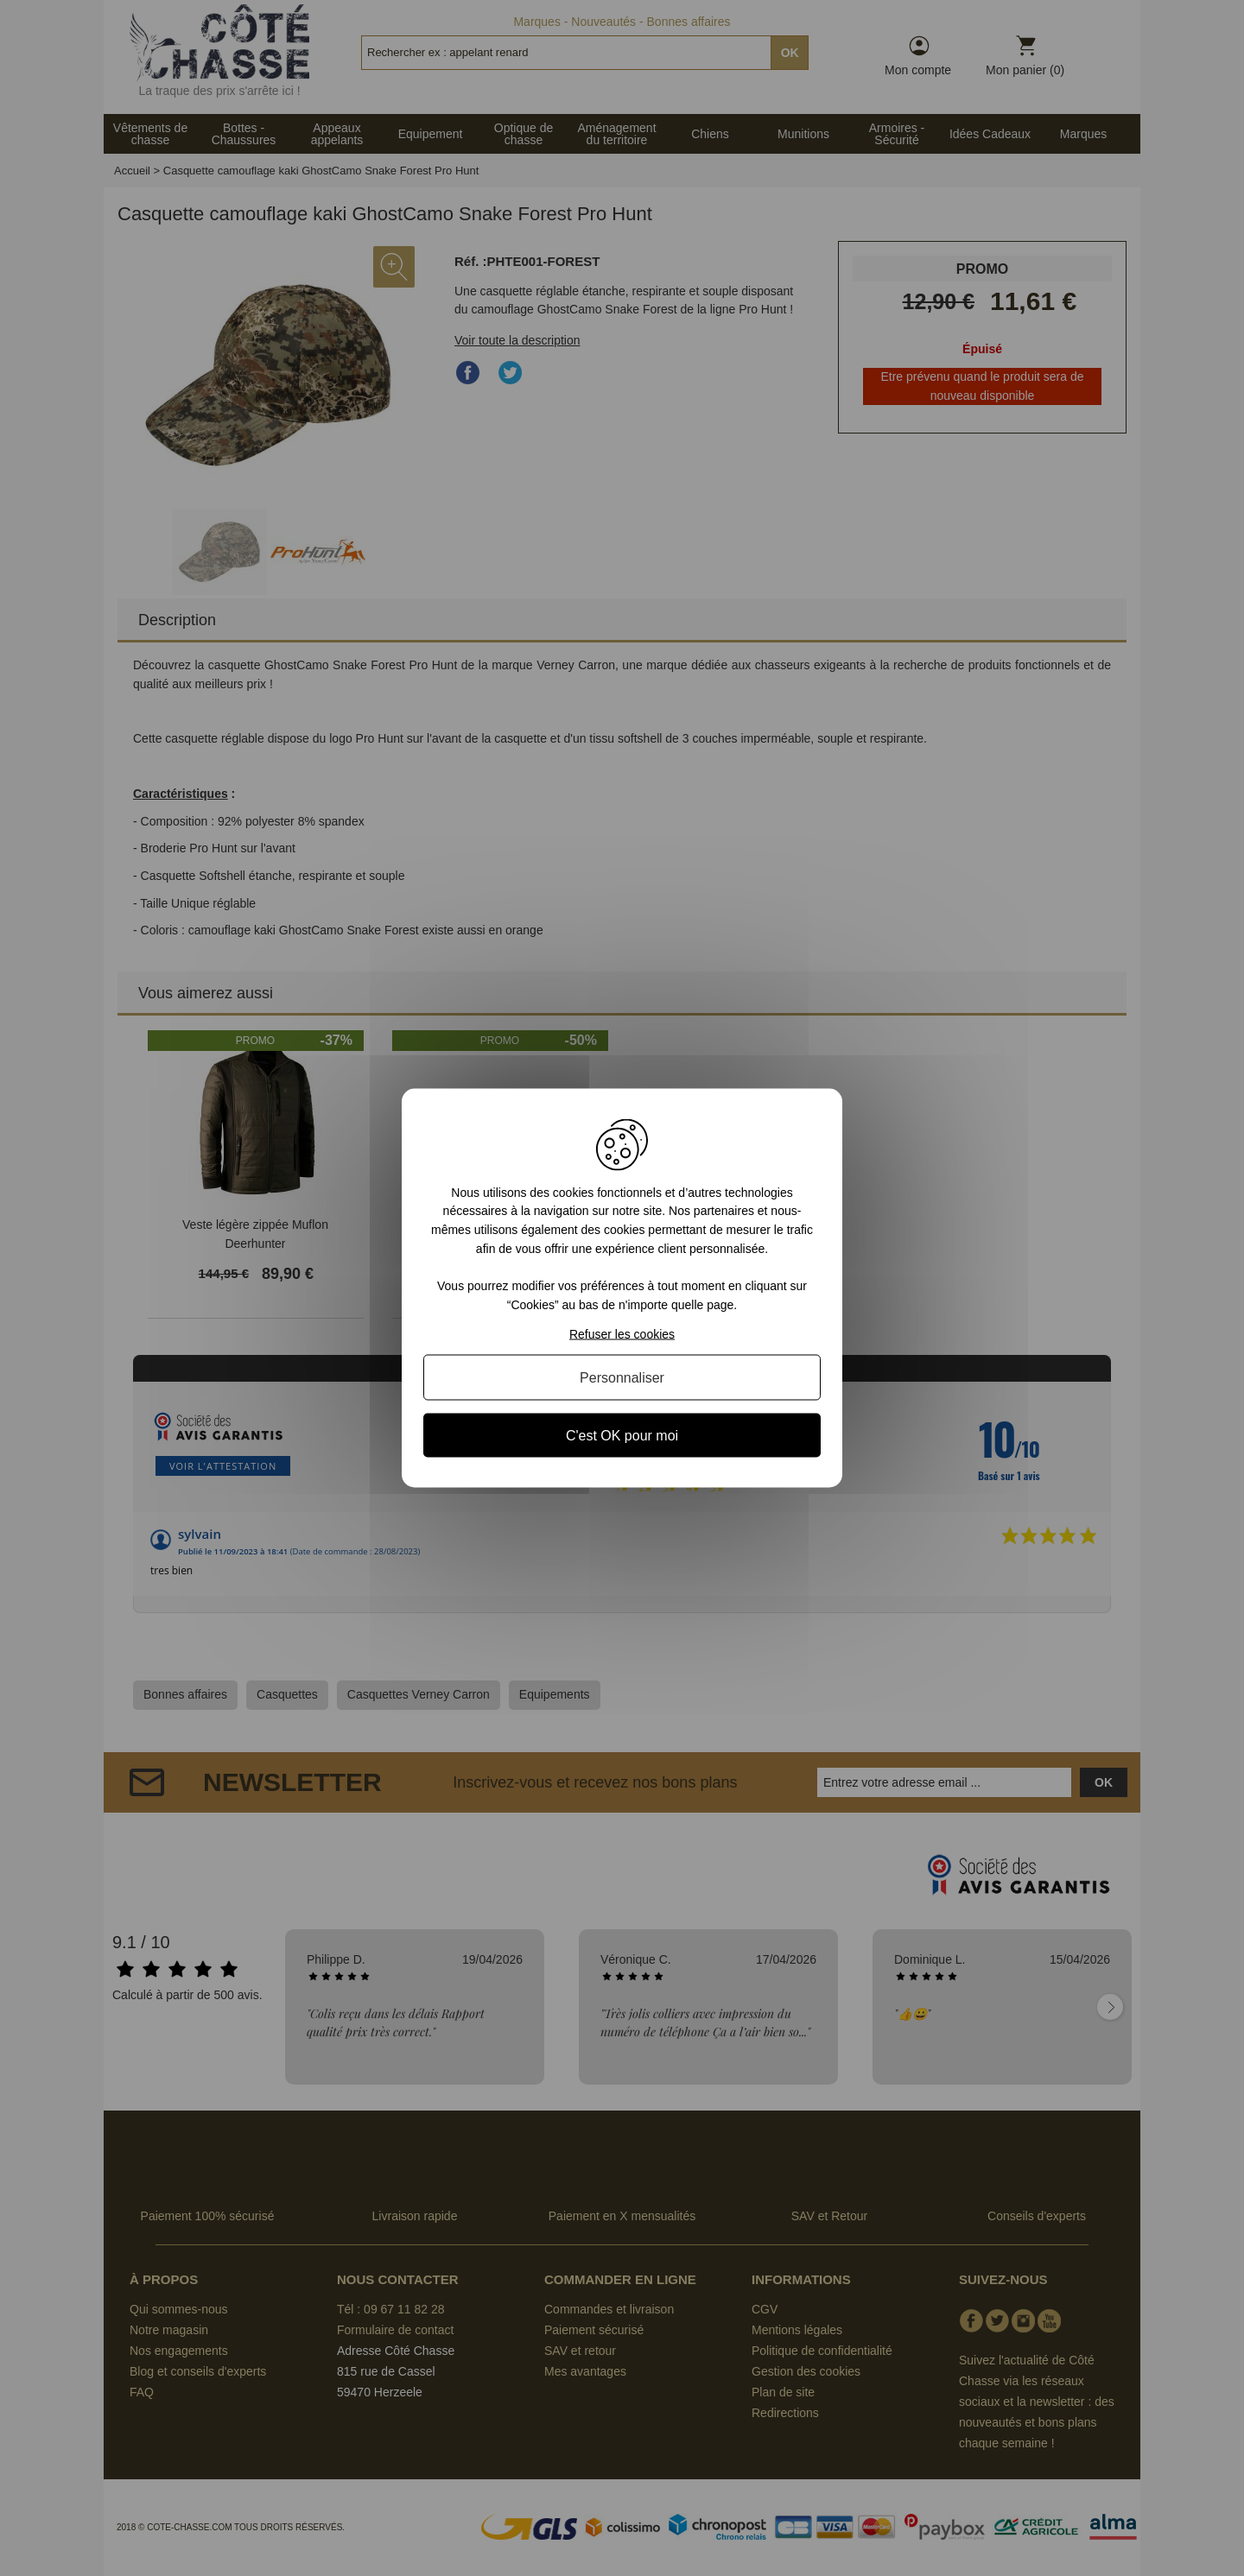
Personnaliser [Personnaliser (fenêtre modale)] (622, 1377)
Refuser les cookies (622, 1334)
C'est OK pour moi (622, 1435)
